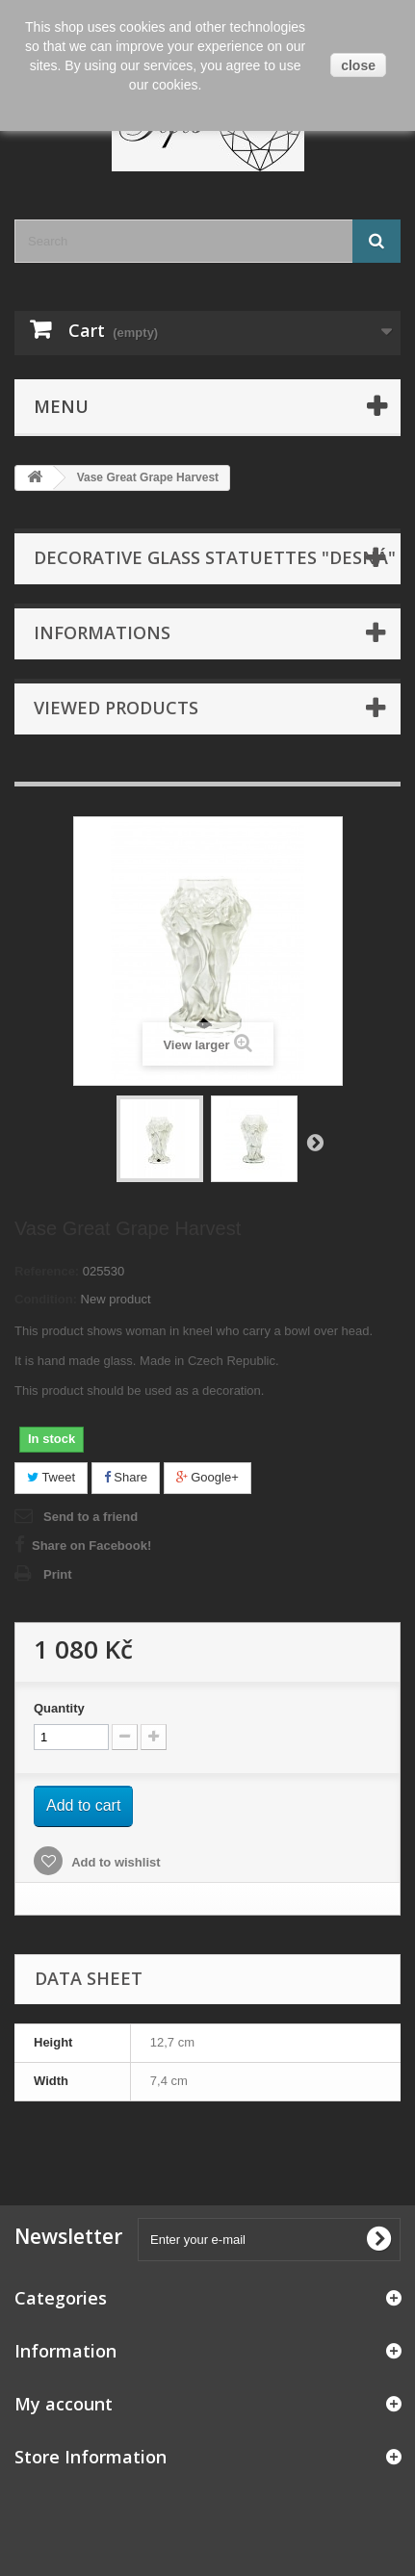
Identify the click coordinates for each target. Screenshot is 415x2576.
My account (63, 2403)
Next (314, 1141)
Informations (102, 632)
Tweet (51, 1477)
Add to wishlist (114, 1862)
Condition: (45, 1299)
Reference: (46, 1271)
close (358, 65)
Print (57, 1574)
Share (125, 1477)
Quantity (59, 1708)
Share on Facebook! (91, 1545)
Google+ (207, 1477)
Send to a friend (90, 1516)
